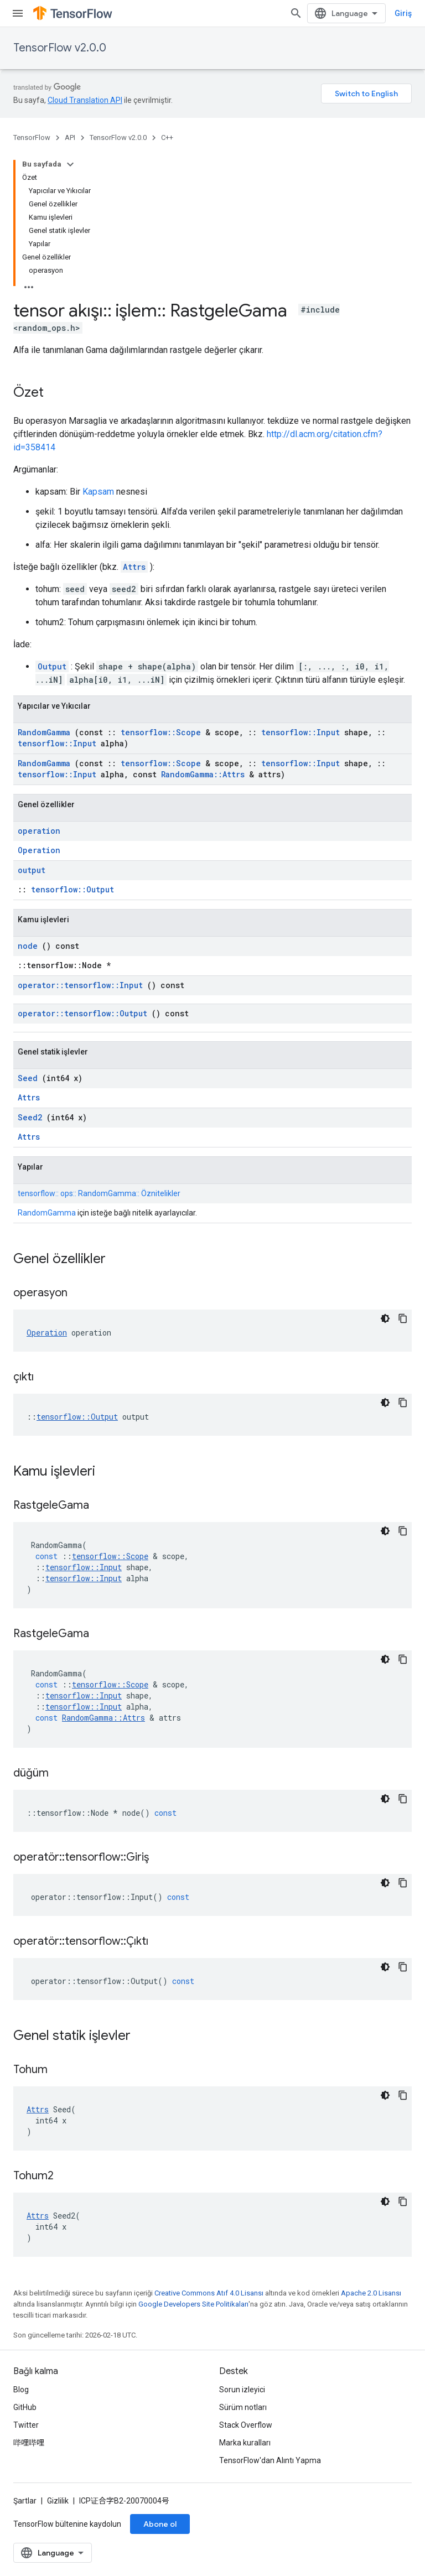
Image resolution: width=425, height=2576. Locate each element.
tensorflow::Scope (161, 732)
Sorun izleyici (242, 2389)
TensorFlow (31, 137)
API (70, 137)
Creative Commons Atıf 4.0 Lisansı (208, 2293)
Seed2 (30, 1117)
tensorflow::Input (300, 732)
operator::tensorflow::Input (80, 985)
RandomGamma (44, 732)
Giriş (403, 13)
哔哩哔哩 (28, 2442)
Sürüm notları (243, 2407)
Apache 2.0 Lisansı (371, 2293)
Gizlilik (58, 2500)
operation (39, 830)
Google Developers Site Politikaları (193, 2304)
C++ (167, 137)
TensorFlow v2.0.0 (59, 48)
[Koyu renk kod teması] (385, 1318)
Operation (39, 850)
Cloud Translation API (85, 100)
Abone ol (160, 2524)
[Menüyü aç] (18, 13)
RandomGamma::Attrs (203, 774)
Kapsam (98, 491)
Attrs (134, 567)
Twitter (26, 2425)
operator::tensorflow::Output (82, 1013)
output (31, 870)
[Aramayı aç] (296, 13)
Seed (28, 1078)
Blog (21, 2389)
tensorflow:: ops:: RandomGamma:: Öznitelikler (99, 1193)
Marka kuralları (245, 2442)
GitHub (25, 2407)
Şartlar (25, 2500)
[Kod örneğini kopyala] (403, 1318)
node (28, 946)
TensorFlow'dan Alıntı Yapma (270, 2460)
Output (52, 666)
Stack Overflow (245, 2425)
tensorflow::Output (72, 889)
